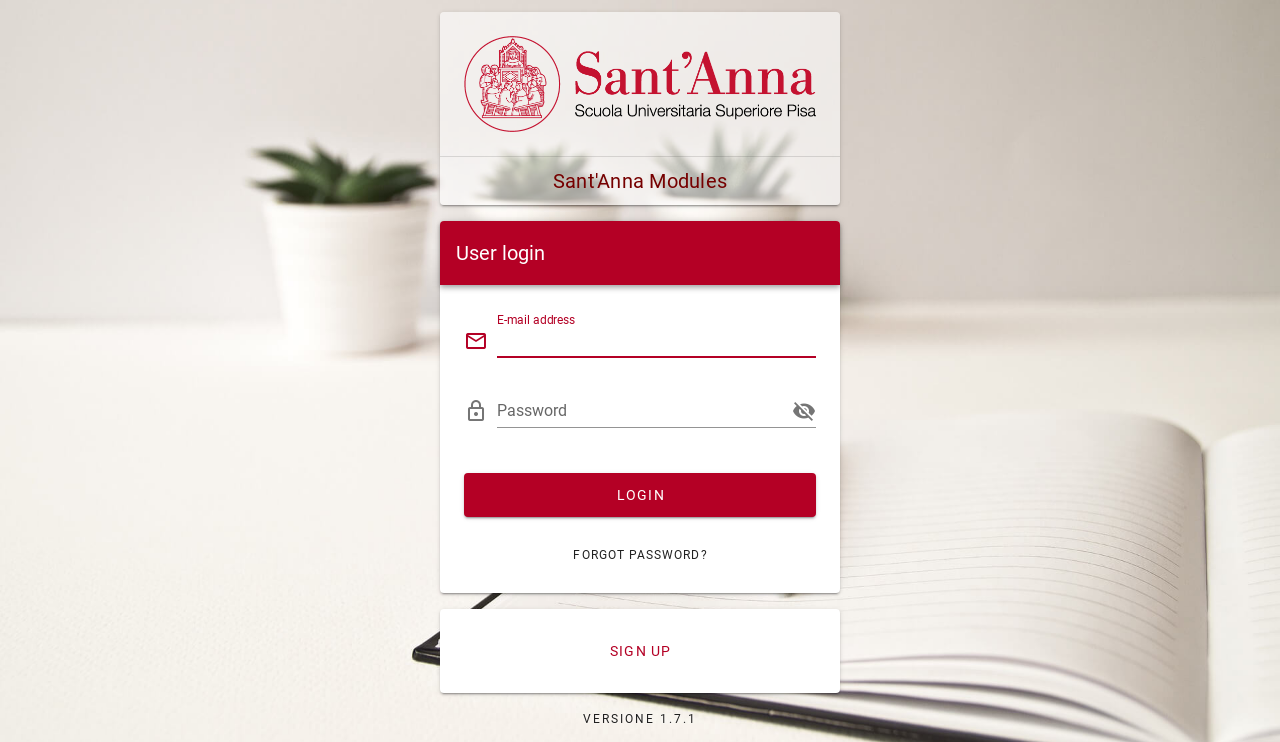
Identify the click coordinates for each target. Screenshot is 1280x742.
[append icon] (804, 411)
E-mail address (536, 320)
